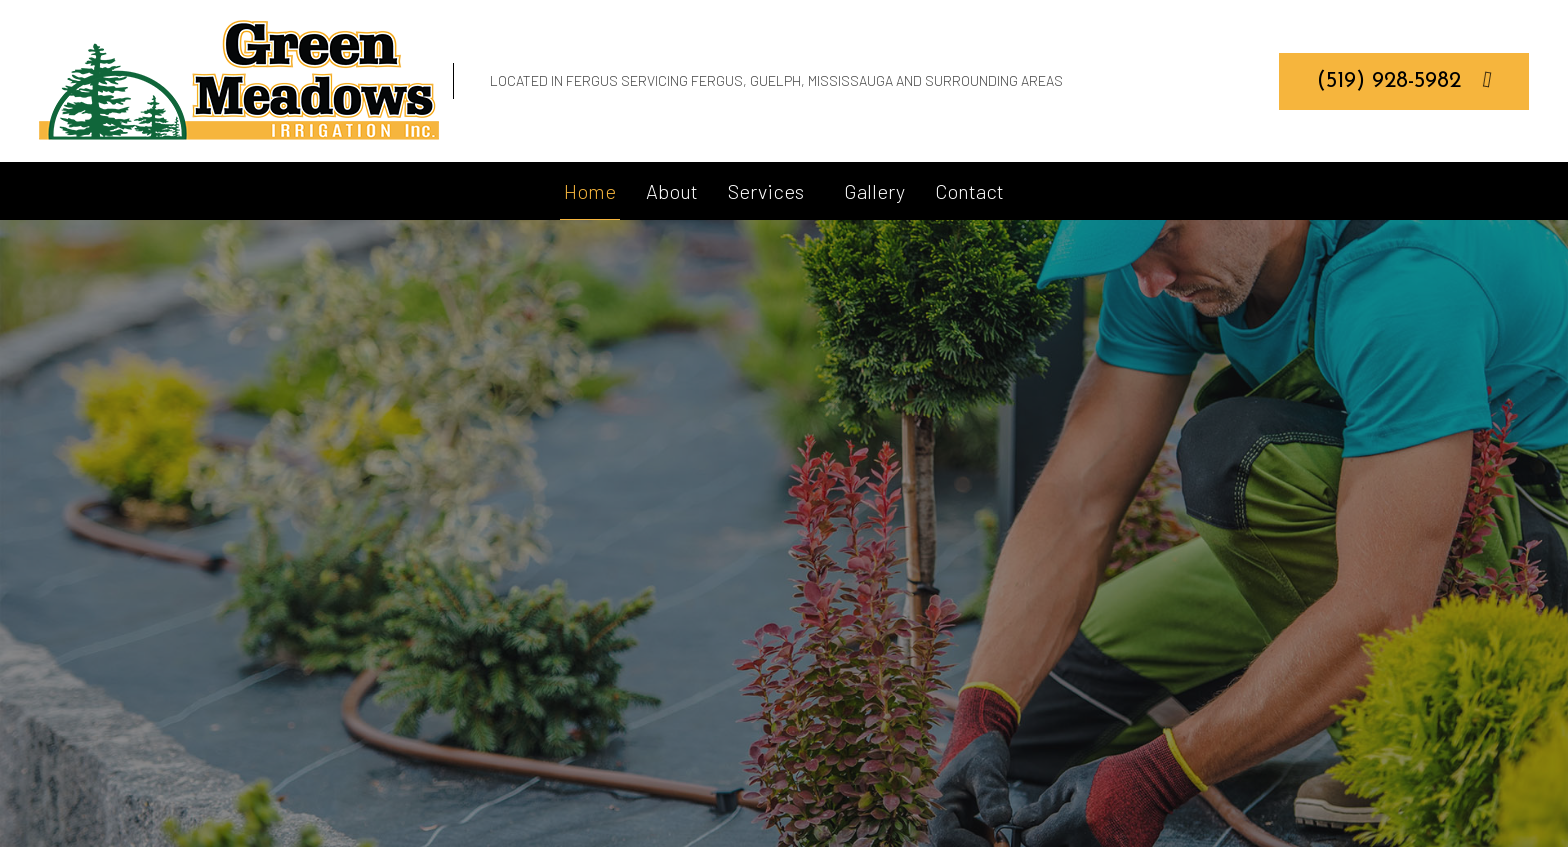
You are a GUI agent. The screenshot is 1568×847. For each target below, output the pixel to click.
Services (766, 191)
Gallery (874, 191)
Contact (969, 191)
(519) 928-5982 (1404, 80)
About (672, 191)
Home (590, 191)
